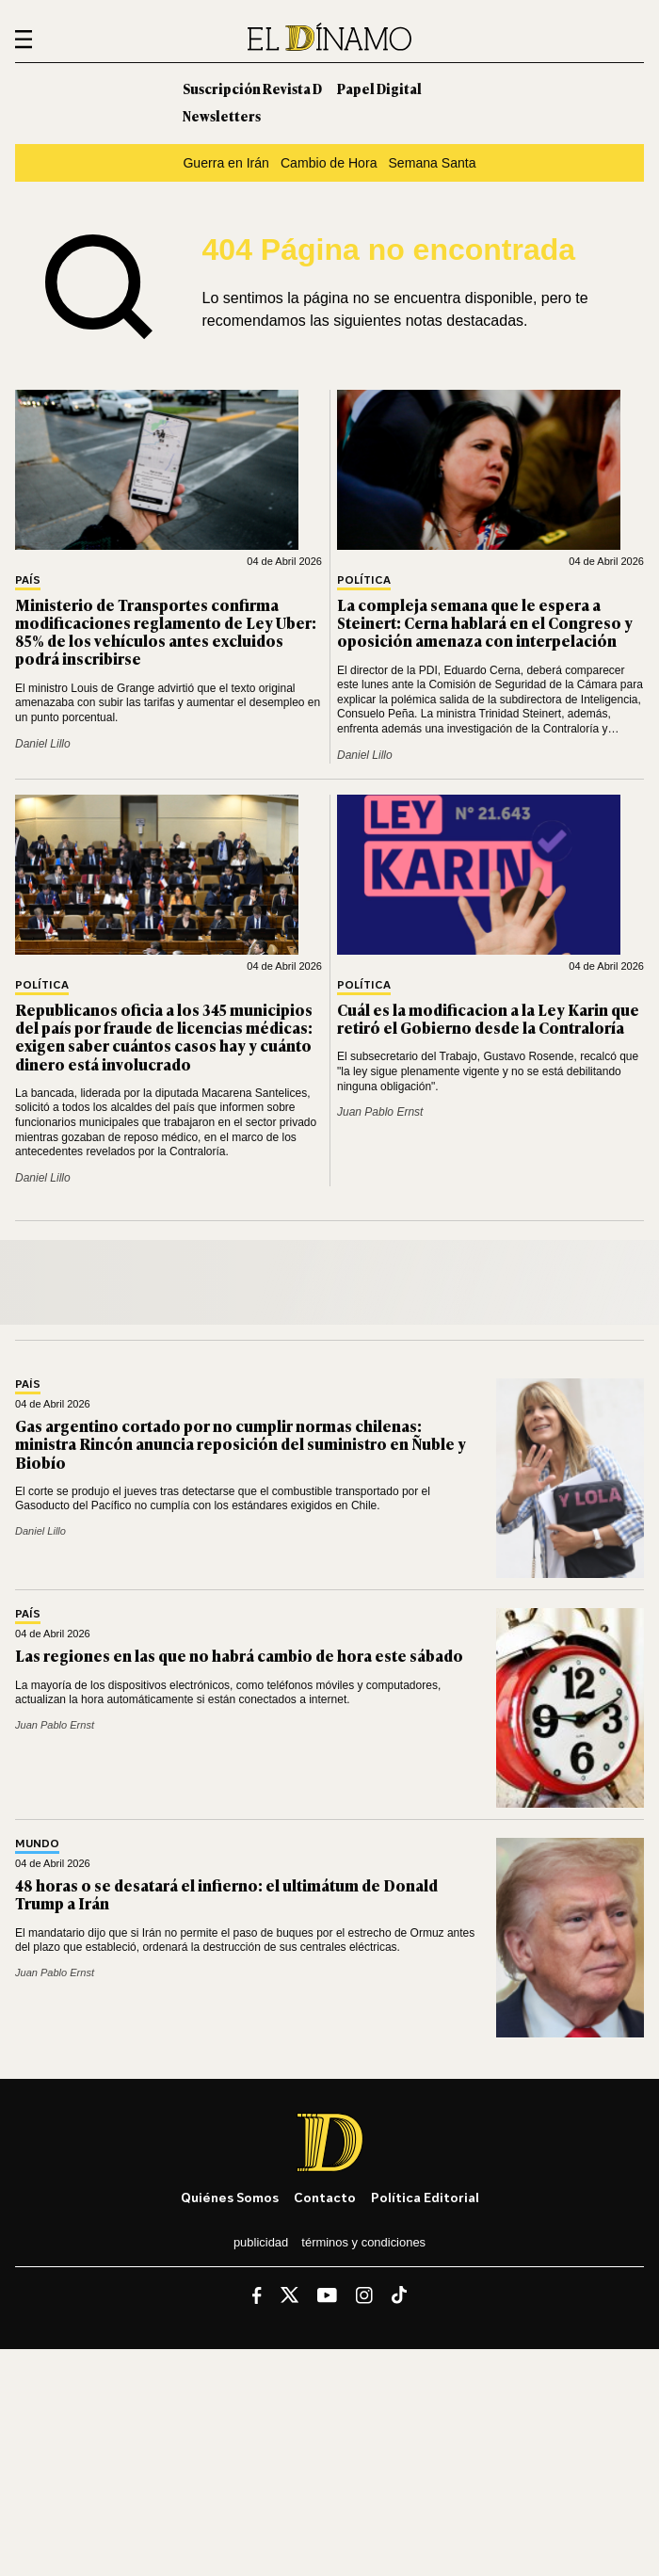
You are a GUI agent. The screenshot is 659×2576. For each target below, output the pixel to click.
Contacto (325, 2197)
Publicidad (260, 2242)
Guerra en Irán (226, 162)
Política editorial (425, 2197)
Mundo (37, 1844)
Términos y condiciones (363, 2242)
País (27, 580)
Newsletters (222, 115)
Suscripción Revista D (252, 88)
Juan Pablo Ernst (380, 1112)
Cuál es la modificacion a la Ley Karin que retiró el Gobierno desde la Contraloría (488, 1018)
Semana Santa (431, 162)
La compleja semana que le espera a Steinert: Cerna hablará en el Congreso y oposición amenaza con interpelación (485, 622)
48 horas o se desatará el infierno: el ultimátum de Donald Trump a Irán (226, 1894)
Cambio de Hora (329, 162)
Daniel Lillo (43, 743)
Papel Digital (379, 88)
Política (364, 580)
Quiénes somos (230, 2197)
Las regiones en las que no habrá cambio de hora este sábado (239, 1655)
